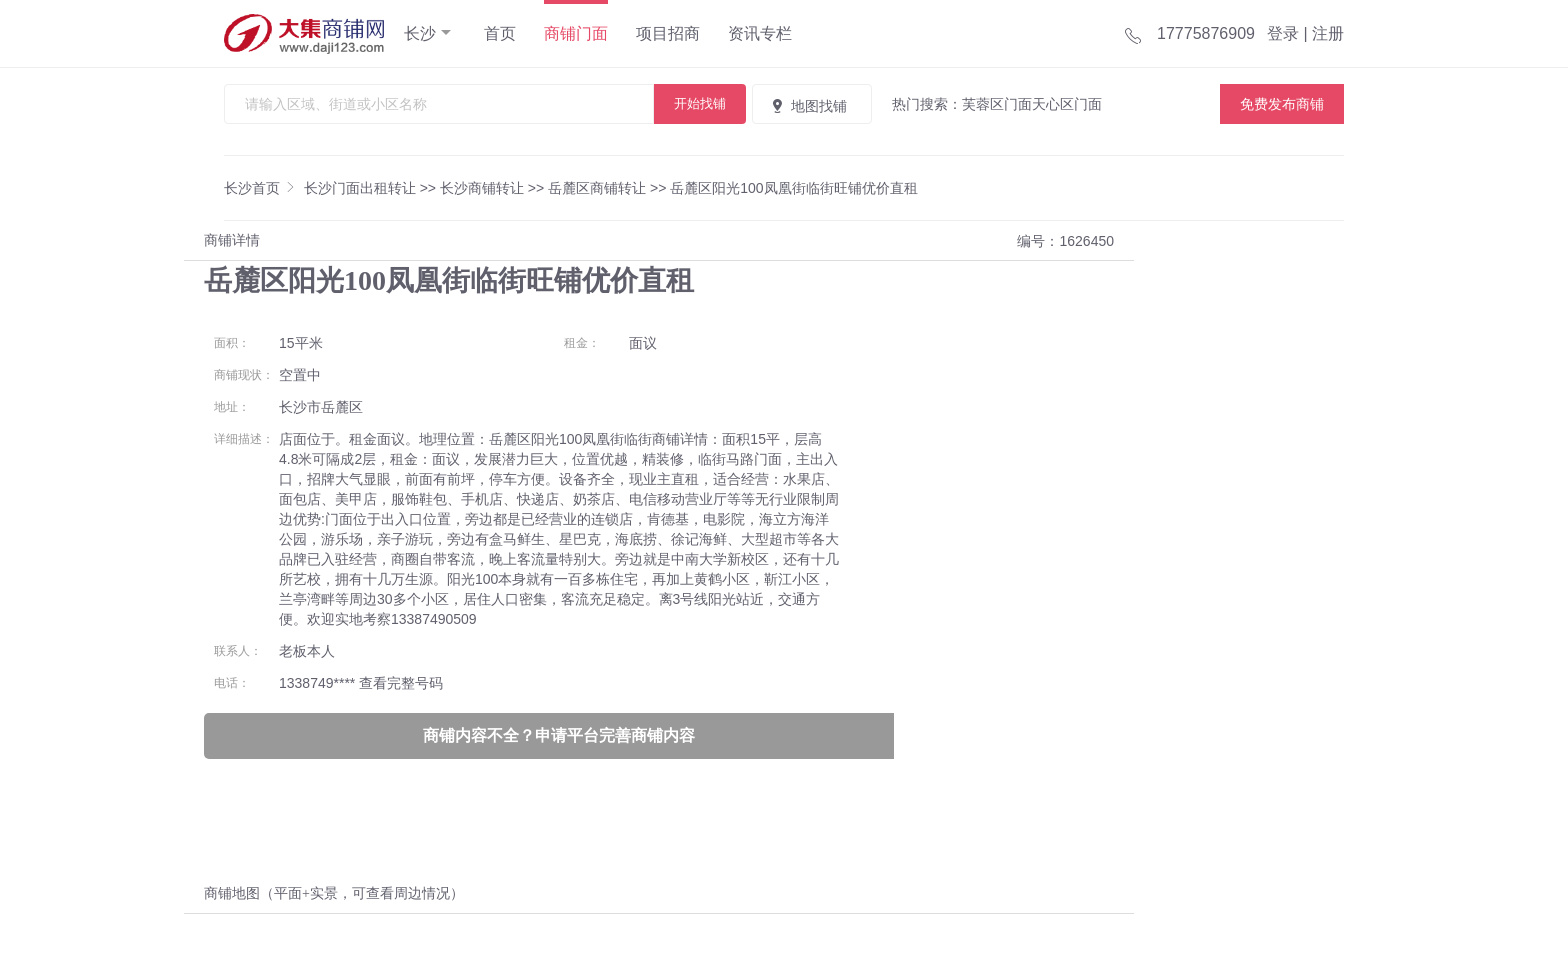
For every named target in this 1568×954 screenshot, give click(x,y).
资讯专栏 (760, 33)
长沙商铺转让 (482, 188)
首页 (500, 33)
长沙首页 (252, 188)
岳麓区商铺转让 (597, 188)
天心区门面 (1067, 104)
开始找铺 (700, 103)
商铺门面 (576, 33)
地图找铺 (808, 106)
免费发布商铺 (1282, 104)
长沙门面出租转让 (360, 188)
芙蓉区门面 (997, 104)
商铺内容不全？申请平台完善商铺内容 (559, 735)
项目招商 (668, 33)
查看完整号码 (401, 683)
